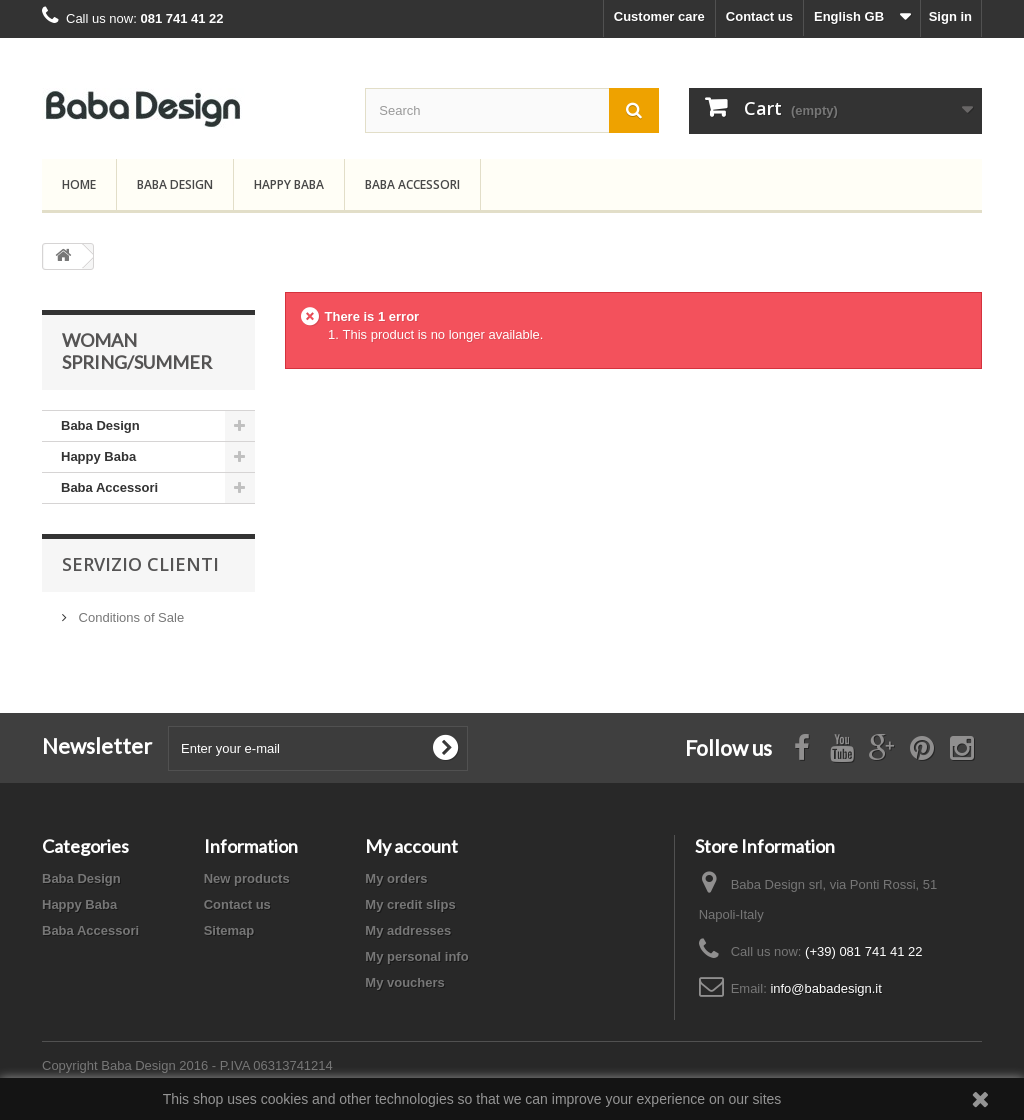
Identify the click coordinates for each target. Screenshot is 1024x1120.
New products (247, 878)
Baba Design (175, 184)
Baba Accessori (412, 184)
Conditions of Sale (129, 617)
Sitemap (229, 930)
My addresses (408, 930)
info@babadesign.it (826, 988)
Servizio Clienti (140, 564)
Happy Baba (289, 184)
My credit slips (410, 904)
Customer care (659, 16)
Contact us (759, 16)
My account (411, 846)
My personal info (416, 956)
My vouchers (404, 982)
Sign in (950, 16)
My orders (396, 878)
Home (79, 184)
